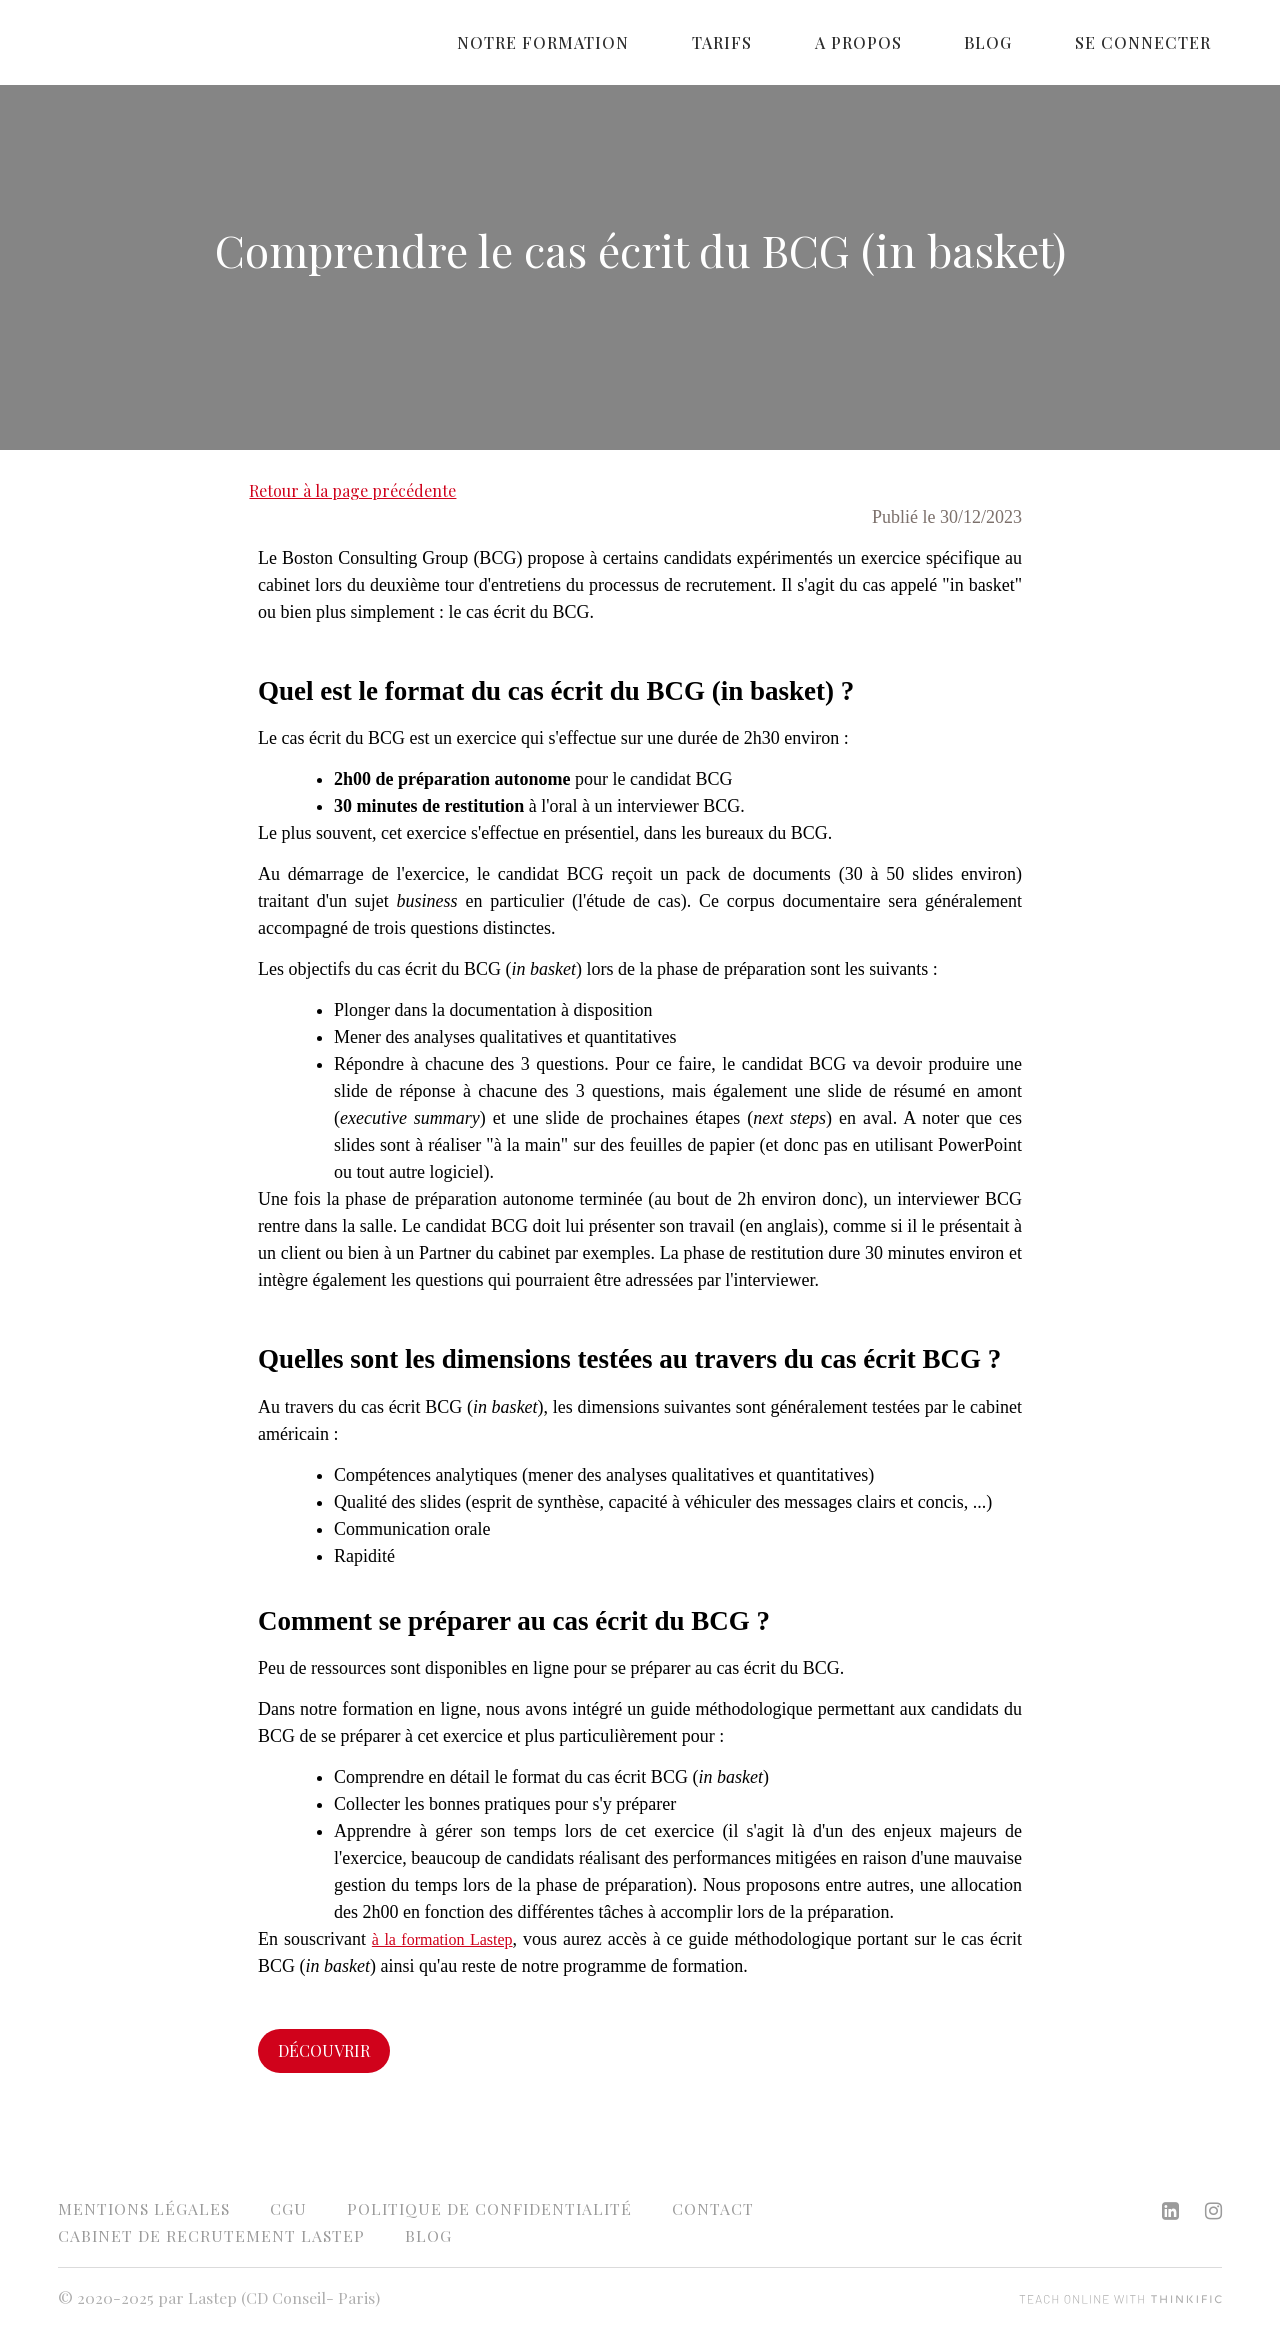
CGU (288, 2208)
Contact (713, 2208)
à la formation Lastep (442, 1939)
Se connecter (1154, 42)
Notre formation (645, 42)
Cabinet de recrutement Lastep (211, 2235)
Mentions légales (144, 2208)
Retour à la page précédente (352, 490)
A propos (914, 42)
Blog (1022, 42)
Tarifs (801, 42)
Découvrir (324, 2050)
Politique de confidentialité (489, 2208)
